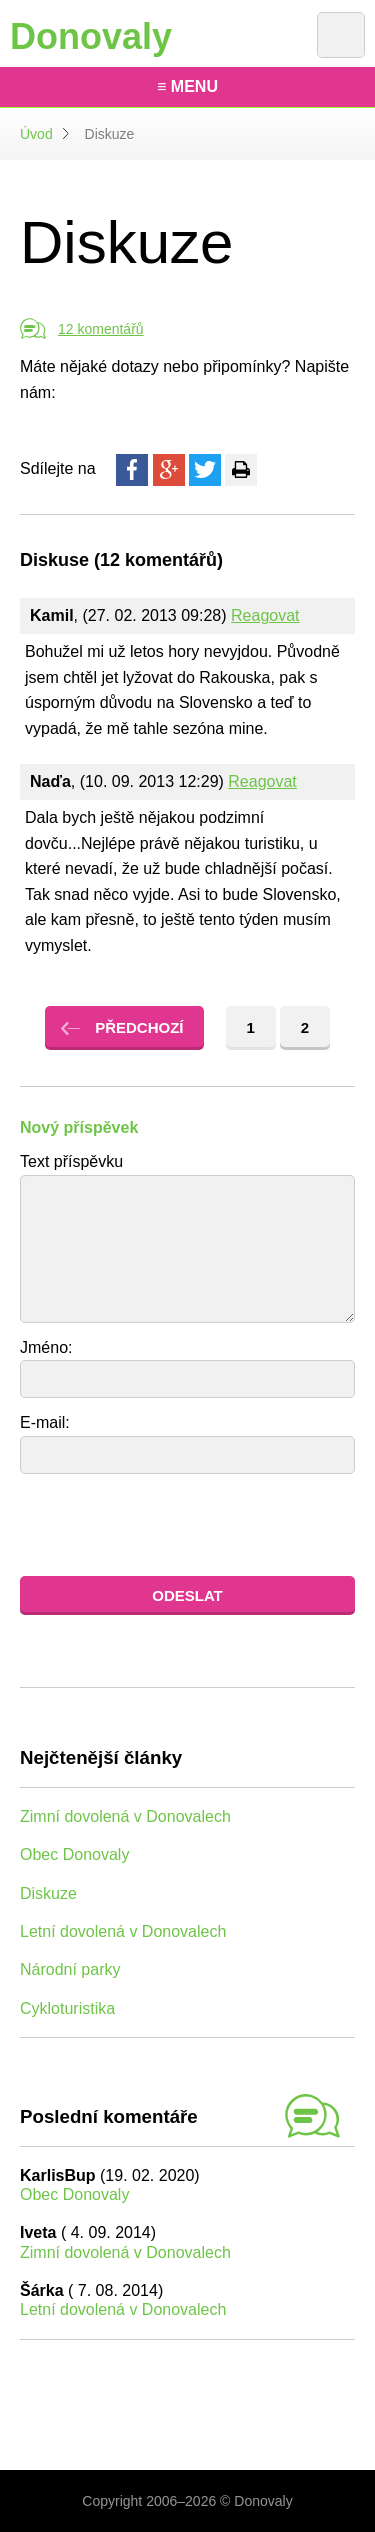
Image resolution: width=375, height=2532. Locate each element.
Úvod (36, 134)
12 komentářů (101, 329)
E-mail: (45, 1422)
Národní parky (70, 1969)
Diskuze (48, 1893)
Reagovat (265, 615)
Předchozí (139, 1027)
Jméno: (46, 1347)
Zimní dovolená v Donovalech (125, 1816)
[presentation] (172, 1525)
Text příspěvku (71, 1161)
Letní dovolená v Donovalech (123, 1931)
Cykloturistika (67, 2008)
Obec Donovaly (74, 1854)
